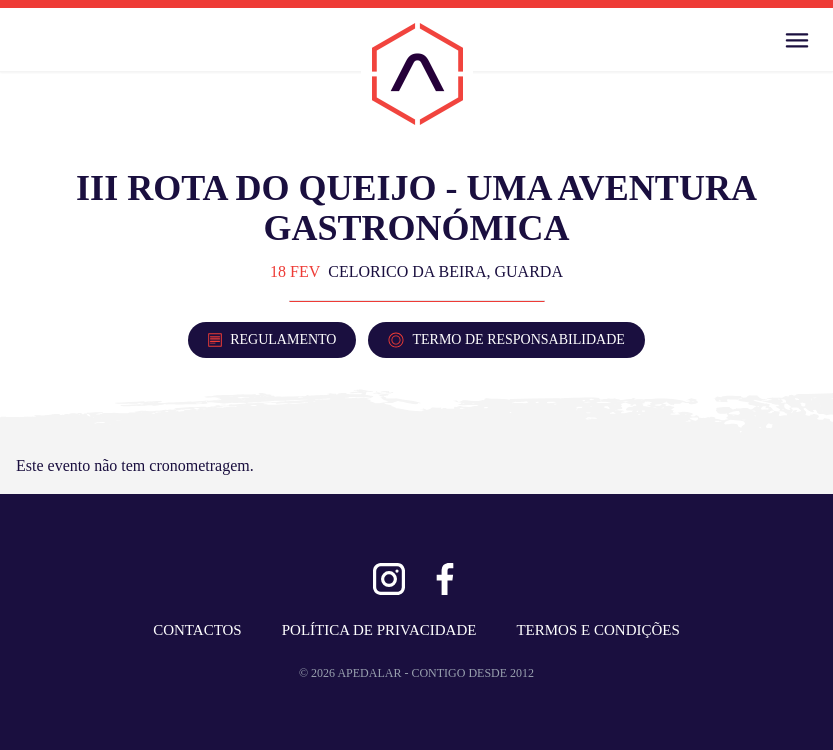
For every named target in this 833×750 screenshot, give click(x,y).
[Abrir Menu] (797, 40)
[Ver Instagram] (389, 579)
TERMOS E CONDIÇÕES (597, 630)
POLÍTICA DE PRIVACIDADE (379, 630)
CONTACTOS (197, 630)
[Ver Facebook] (445, 579)
